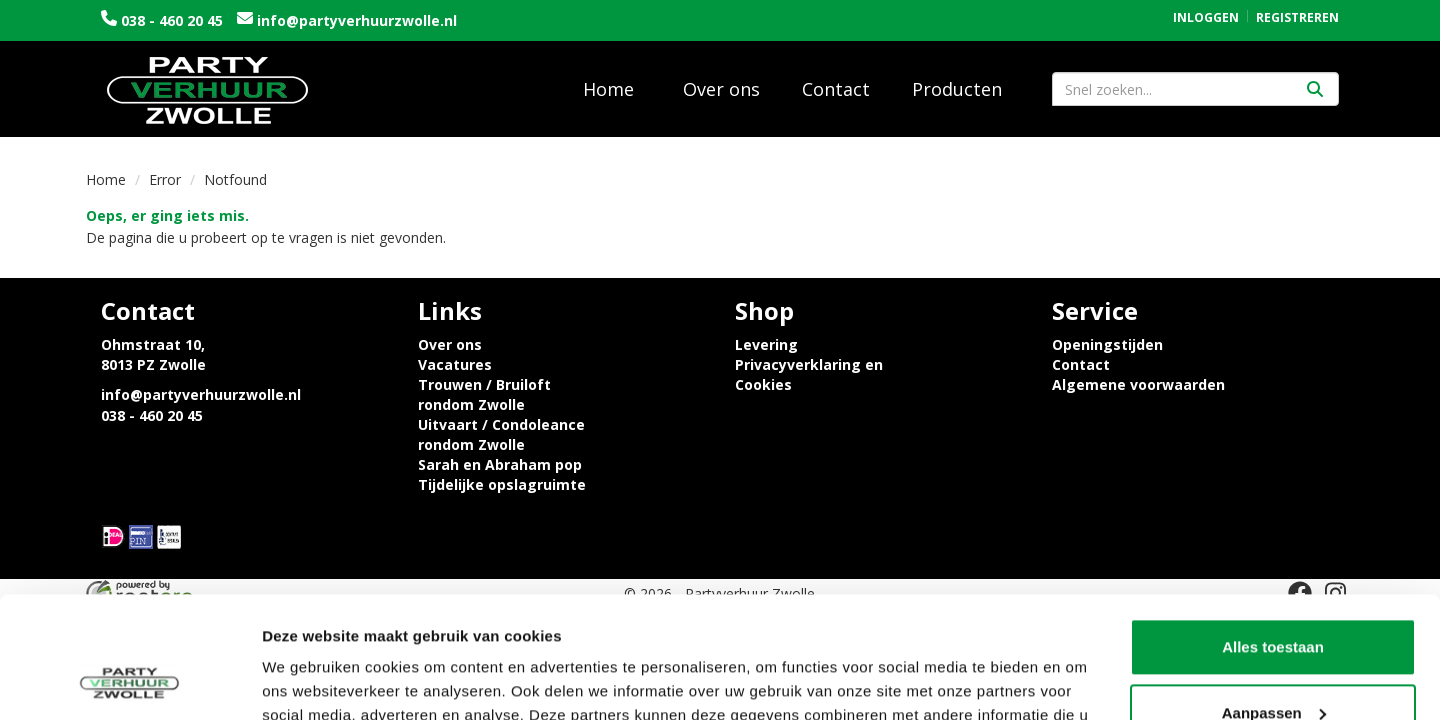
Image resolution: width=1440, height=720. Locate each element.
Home (608, 89)
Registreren (1297, 17)
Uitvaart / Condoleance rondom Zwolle (501, 434)
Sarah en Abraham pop (500, 464)
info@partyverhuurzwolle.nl (355, 20)
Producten (957, 89)
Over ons (721, 89)
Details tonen (309, 680)
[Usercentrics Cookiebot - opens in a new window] (129, 681)
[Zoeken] (1315, 89)
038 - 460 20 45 (172, 20)
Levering (766, 344)
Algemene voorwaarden (1138, 384)
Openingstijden (1107, 344)
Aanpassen (1274, 598)
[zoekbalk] (1195, 89)
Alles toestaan (1273, 533)
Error (165, 179)
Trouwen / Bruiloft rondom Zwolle (484, 394)
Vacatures (455, 364)
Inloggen (1206, 17)
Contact (836, 89)
